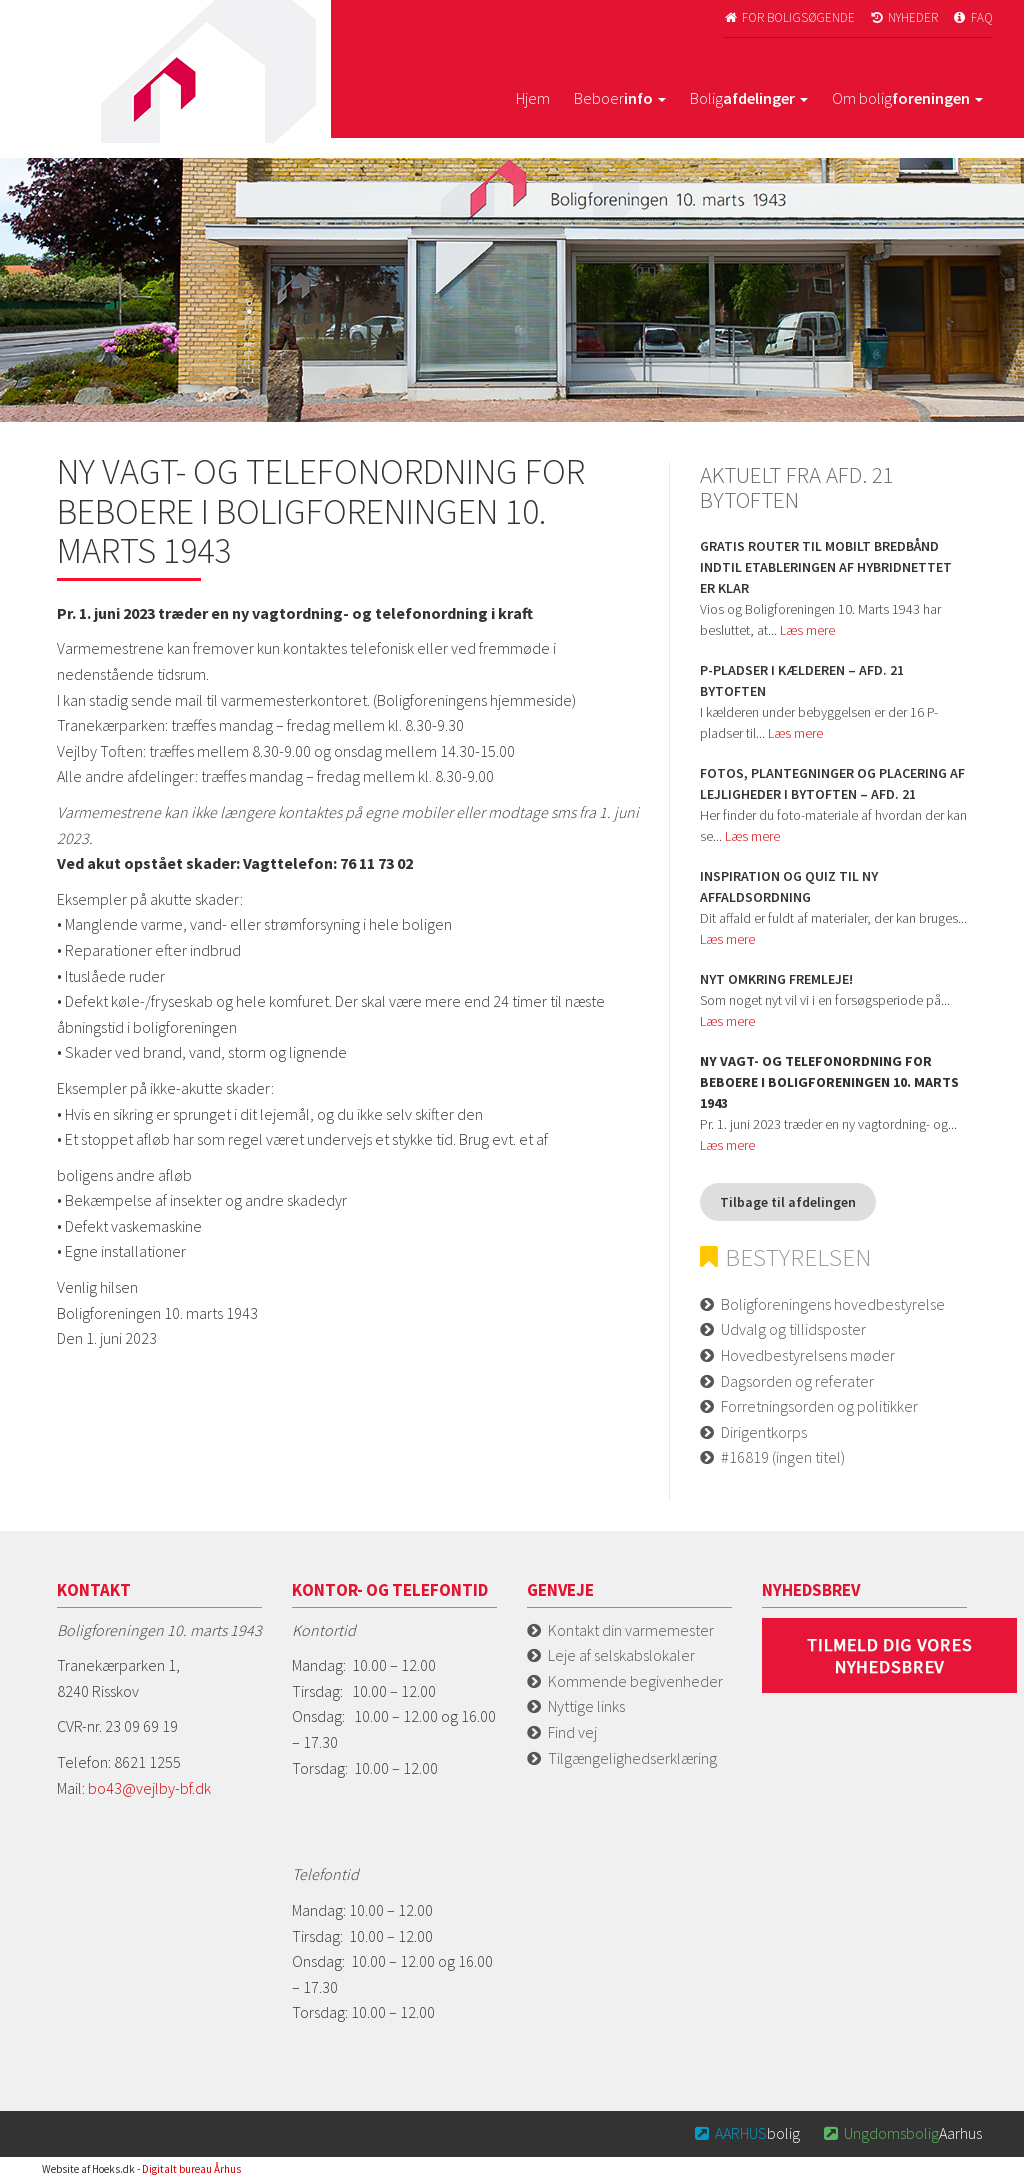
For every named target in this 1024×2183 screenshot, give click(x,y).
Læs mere (807, 630)
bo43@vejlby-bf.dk (149, 1788)
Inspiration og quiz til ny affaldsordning (789, 886)
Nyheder (903, 17)
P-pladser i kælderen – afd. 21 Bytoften (802, 680)
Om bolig (907, 98)
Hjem (533, 98)
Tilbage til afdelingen (788, 1202)
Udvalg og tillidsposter (793, 1329)
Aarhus (901, 2133)
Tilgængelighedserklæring (632, 1758)
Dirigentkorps (764, 1432)
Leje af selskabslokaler (621, 1655)
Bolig (749, 98)
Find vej (572, 1732)
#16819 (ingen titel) (783, 1457)
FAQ (972, 17)
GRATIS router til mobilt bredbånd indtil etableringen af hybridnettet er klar (826, 567)
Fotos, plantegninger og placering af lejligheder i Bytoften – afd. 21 (832, 783)
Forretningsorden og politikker (819, 1406)
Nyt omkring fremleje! (776, 979)
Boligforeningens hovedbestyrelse (833, 1304)
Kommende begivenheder (635, 1681)
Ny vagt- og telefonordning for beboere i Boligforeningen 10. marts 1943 (829, 1082)
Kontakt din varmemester (631, 1630)
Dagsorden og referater (797, 1381)
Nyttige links (586, 1706)
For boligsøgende (789, 17)
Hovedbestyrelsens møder (808, 1355)
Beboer (620, 98)
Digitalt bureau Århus (191, 2169)
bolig (746, 2133)
